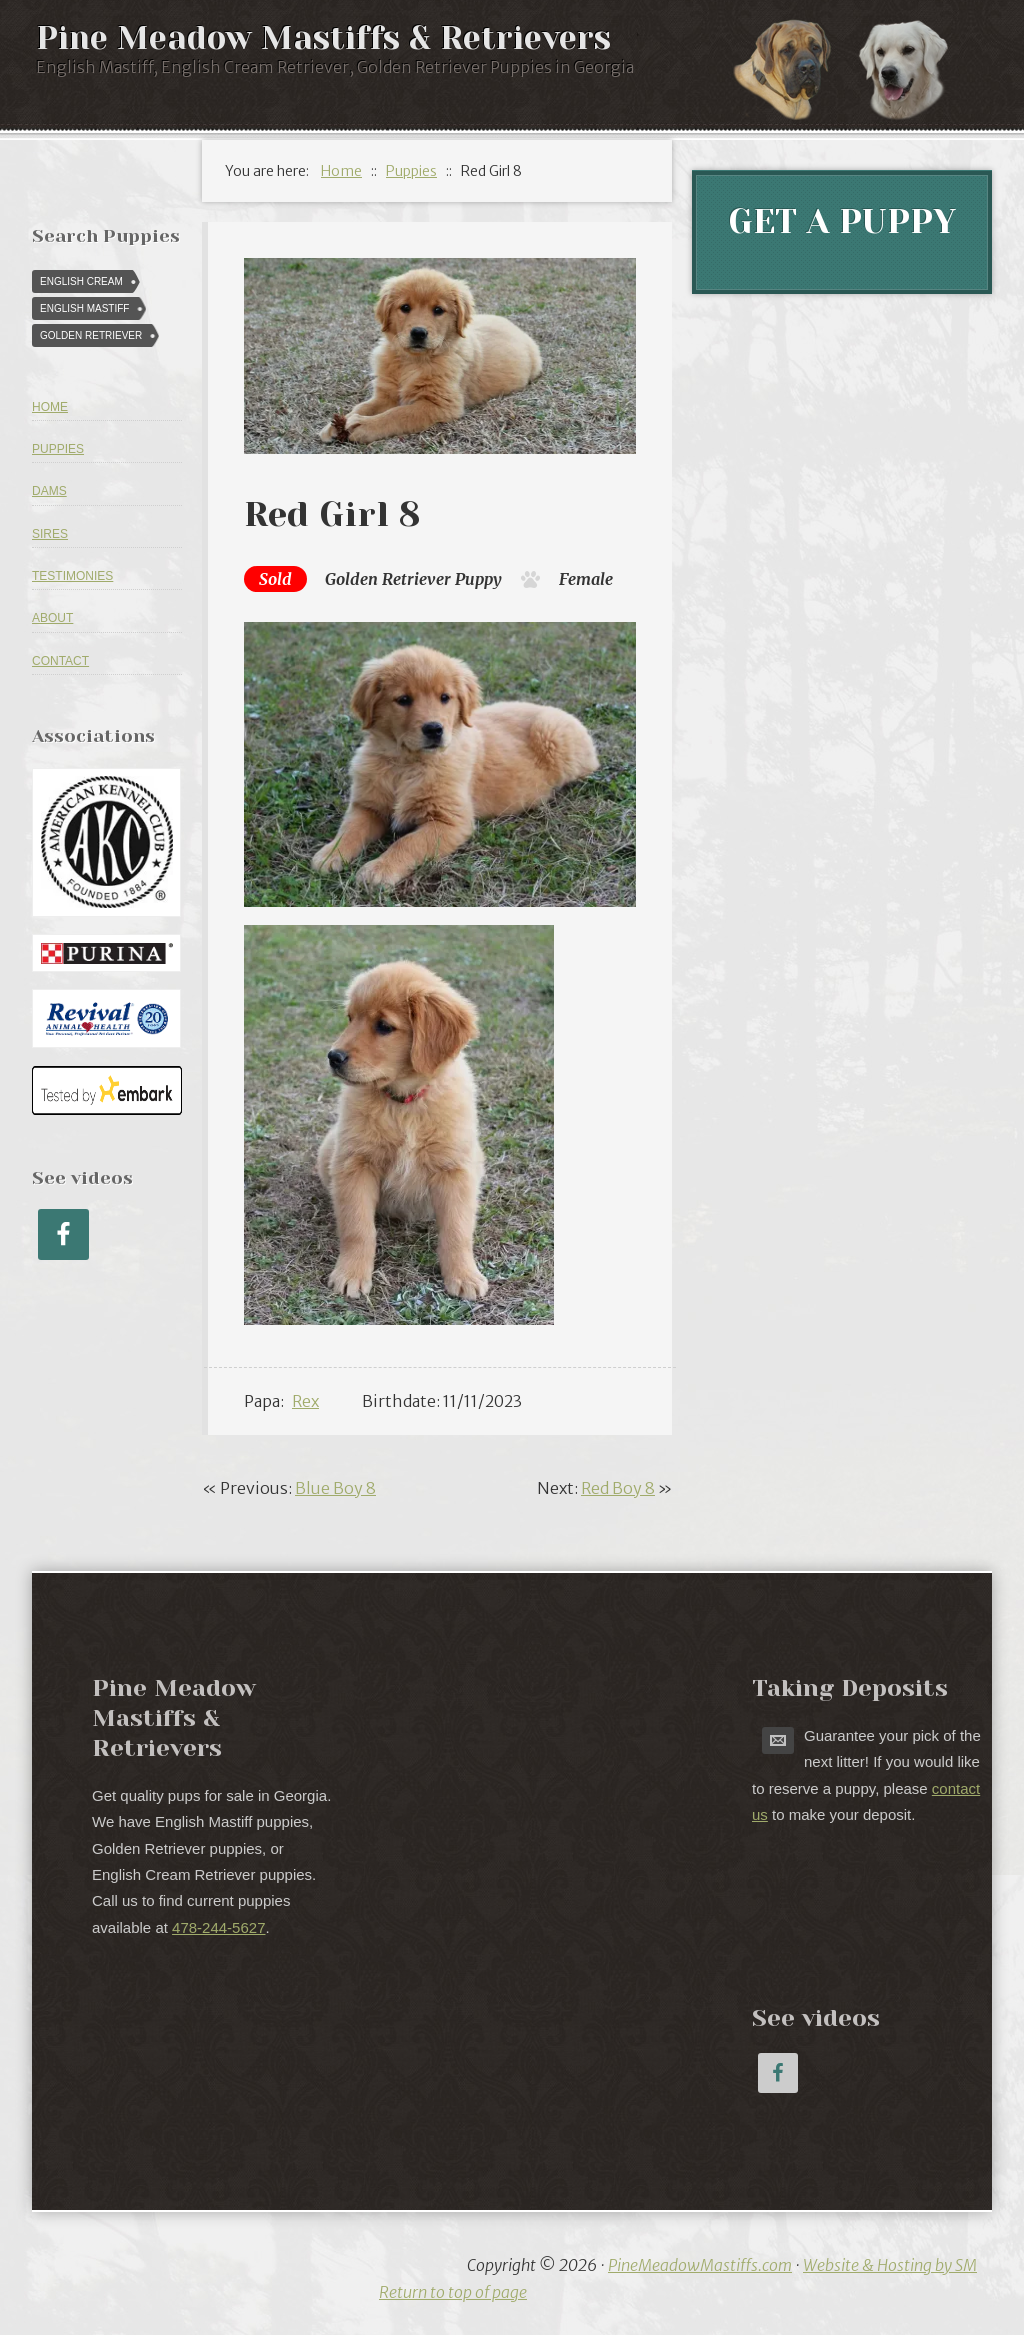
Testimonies (72, 576)
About (52, 618)
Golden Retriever (388, 579)
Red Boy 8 (618, 1488)
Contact (60, 661)
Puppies (58, 449)
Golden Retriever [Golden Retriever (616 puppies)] (91, 335)
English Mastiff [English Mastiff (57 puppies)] (84, 308)
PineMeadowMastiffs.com (700, 2265)
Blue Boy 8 (335, 1488)
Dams (49, 491)
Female (586, 579)
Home (50, 407)
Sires (50, 534)
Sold (275, 579)
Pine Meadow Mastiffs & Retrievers (323, 38)
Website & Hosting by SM (890, 2265)
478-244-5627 (218, 1927)
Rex (305, 1401)
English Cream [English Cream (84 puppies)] (81, 281)
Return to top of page (453, 2292)
